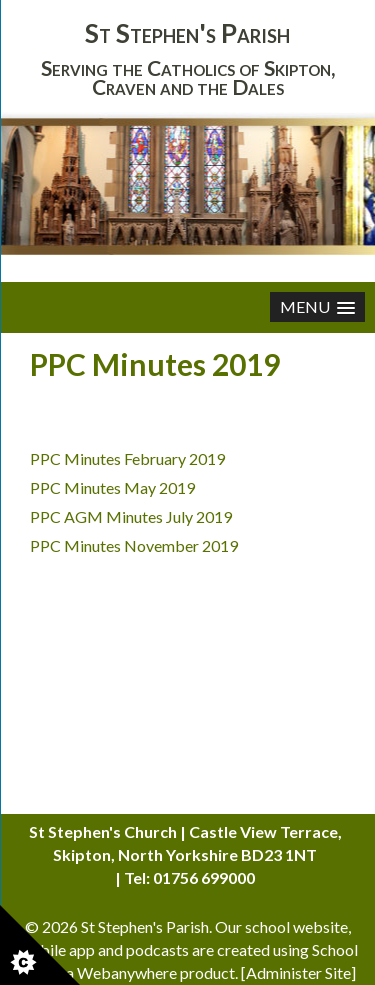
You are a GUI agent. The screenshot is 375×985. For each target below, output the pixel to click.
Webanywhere (127, 972)
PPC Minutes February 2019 (127, 458)
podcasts (157, 949)
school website (296, 926)
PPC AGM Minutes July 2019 (131, 516)
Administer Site (298, 972)
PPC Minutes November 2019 (134, 545)
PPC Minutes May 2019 (112, 487)
